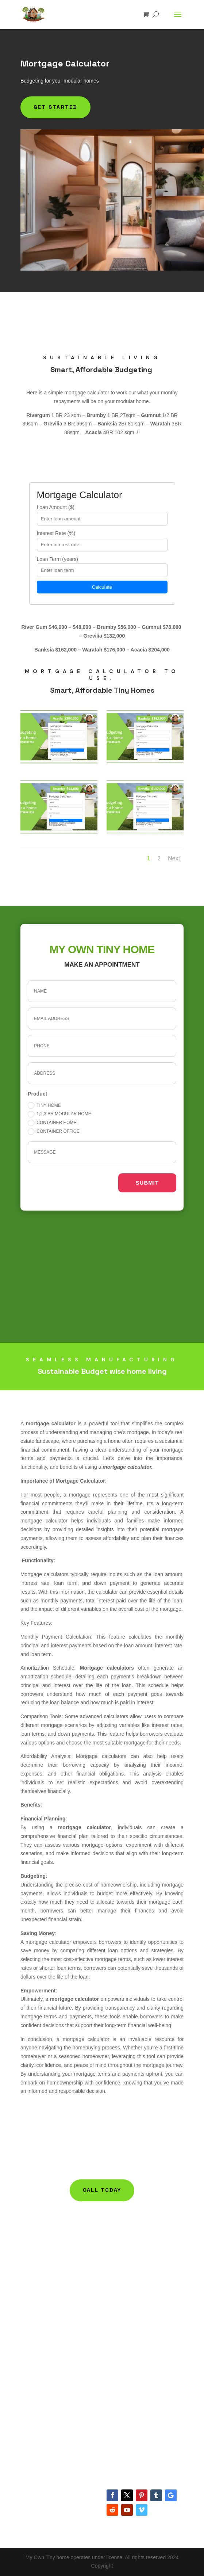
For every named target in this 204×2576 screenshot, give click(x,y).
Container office (53, 1131)
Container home (52, 1123)
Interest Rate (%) (56, 533)
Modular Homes (38, 2249)
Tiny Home (44, 1105)
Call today (102, 2190)
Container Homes (40, 2268)
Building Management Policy (140, 2249)
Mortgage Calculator (43, 2286)
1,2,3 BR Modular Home (59, 1114)
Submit (147, 1183)
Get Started (55, 107)
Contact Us (33, 2383)
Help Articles (121, 2259)
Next (174, 858)
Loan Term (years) (57, 559)
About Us (31, 2374)
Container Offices (40, 2277)
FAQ (112, 2268)
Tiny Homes (33, 2259)
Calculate (102, 587)
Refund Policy (36, 2392)
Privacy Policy (36, 2401)
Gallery (115, 2277)
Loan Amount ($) (56, 507)
